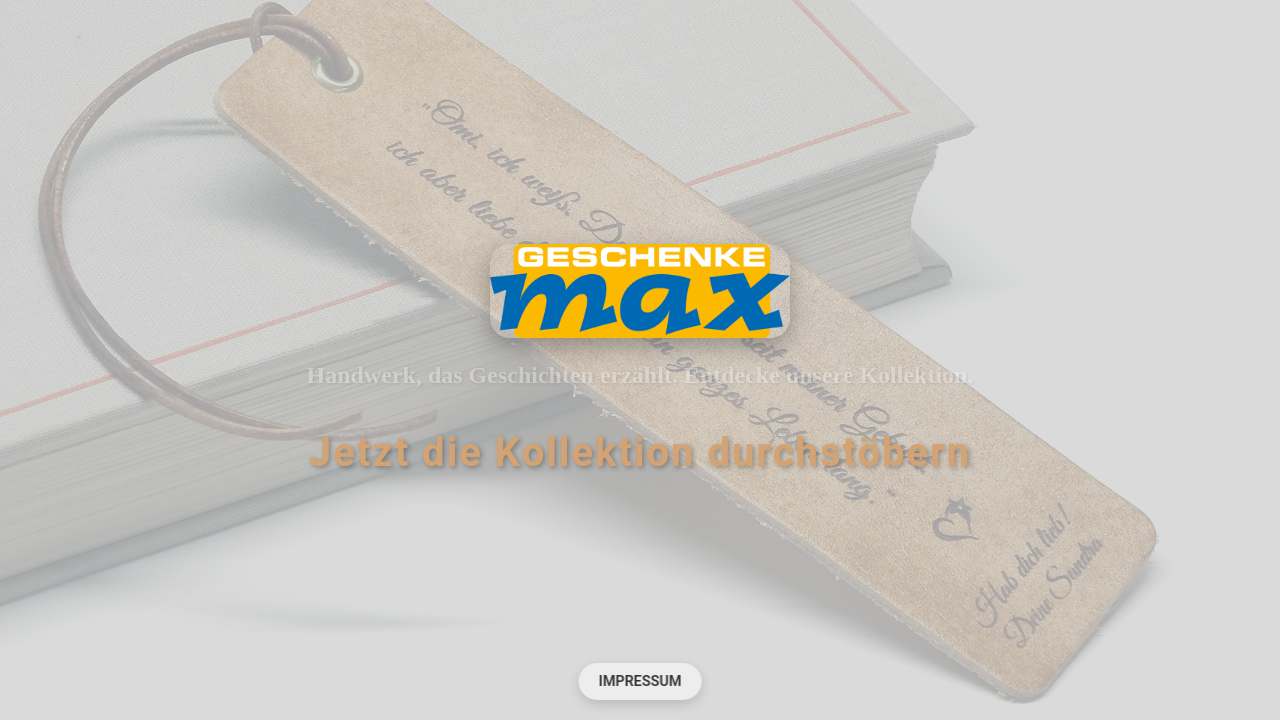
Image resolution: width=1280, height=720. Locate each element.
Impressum (640, 681)
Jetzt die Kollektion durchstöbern (640, 452)
